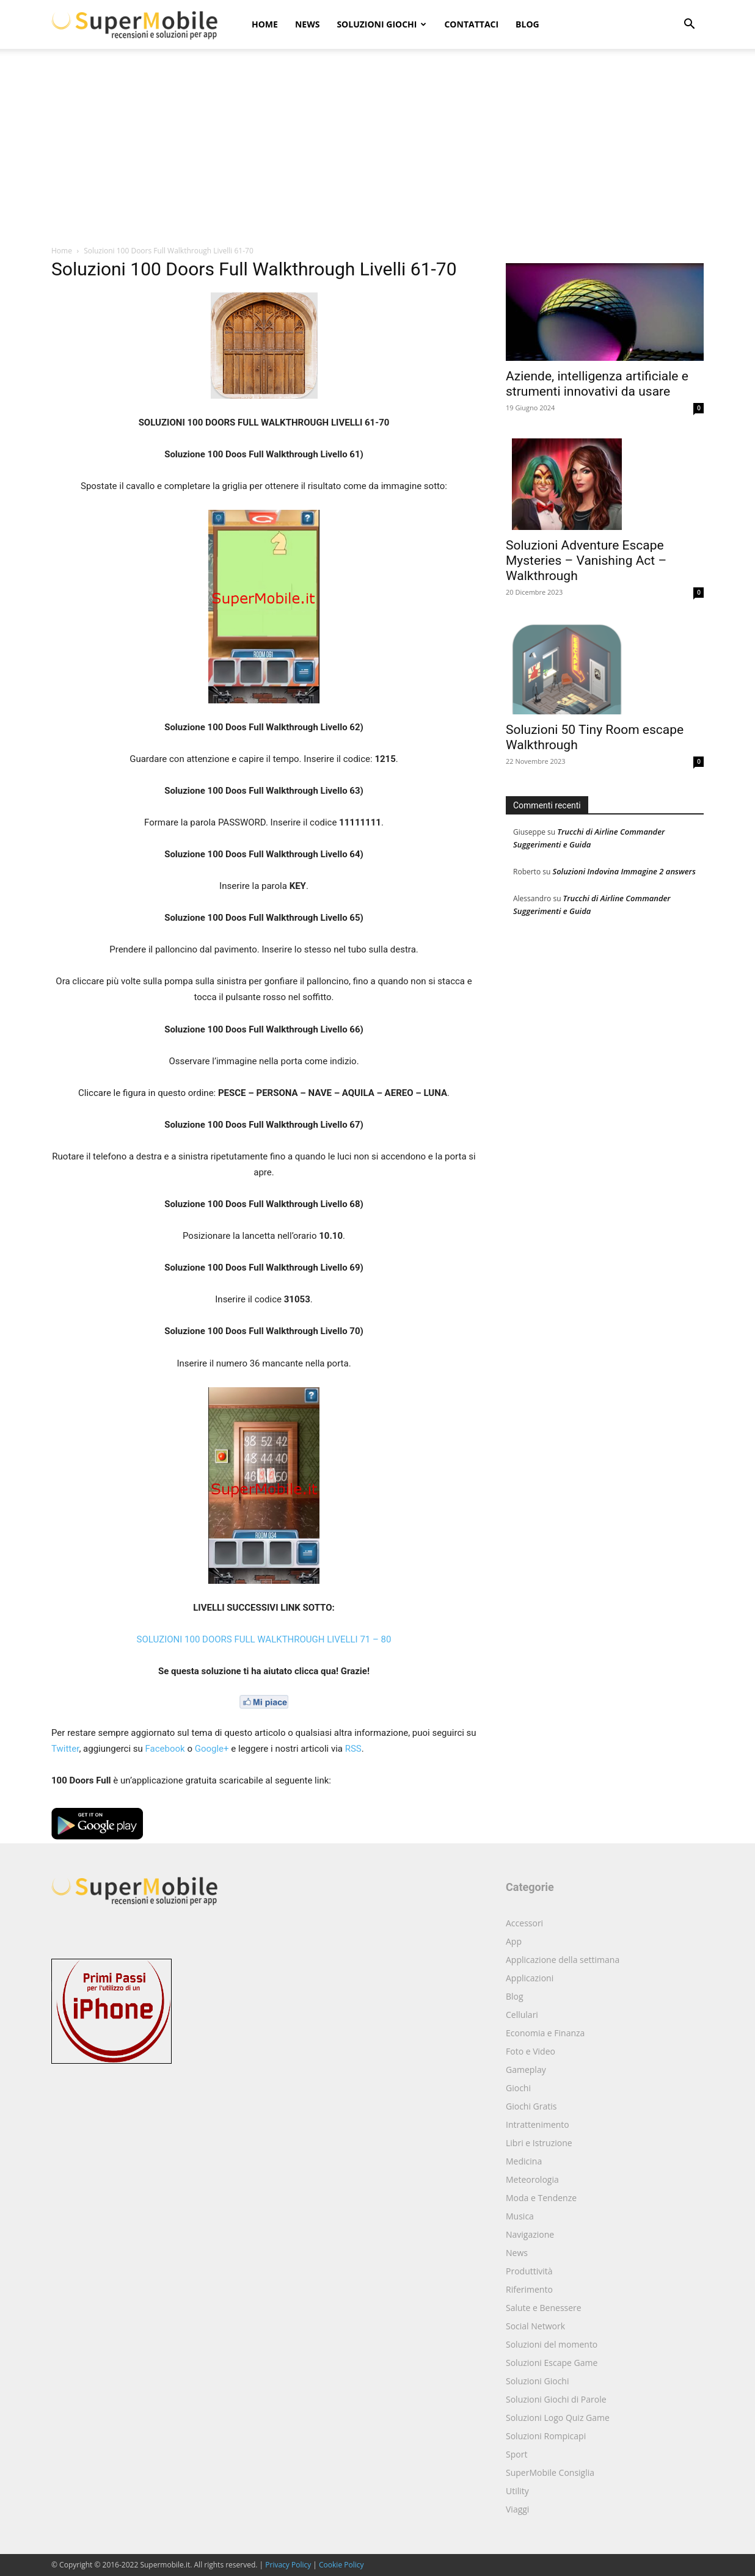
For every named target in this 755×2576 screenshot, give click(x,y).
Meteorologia (532, 2179)
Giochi (518, 2088)
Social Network (535, 2326)
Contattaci (471, 24)
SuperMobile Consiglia (550, 2472)
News (307, 24)
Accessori (524, 1923)
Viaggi (517, 2509)
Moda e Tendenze (541, 2198)
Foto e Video (530, 2051)
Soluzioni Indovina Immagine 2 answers (623, 871)
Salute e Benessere (544, 2307)
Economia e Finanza (545, 2033)
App (514, 1941)
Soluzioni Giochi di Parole (556, 2399)
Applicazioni (529, 1978)
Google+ (212, 1748)
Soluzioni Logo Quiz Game (558, 2417)
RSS (353, 1748)
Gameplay (526, 2069)
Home (265, 24)
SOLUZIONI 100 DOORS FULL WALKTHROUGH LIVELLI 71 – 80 (264, 1639)
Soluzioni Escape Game (551, 2362)
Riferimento (529, 2289)
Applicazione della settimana (562, 1959)
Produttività (529, 2271)
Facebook (165, 1748)
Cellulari (522, 2014)
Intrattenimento (537, 2124)
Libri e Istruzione (539, 2143)
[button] (689, 25)
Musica (520, 2216)
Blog (527, 24)
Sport (516, 2454)
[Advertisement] (377, 153)
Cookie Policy (341, 2565)
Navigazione (530, 2234)
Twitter (65, 1748)
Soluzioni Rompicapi (546, 2436)
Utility (517, 2491)
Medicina (524, 2161)
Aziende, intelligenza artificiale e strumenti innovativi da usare (597, 384)
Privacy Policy (288, 2565)
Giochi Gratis (531, 2106)
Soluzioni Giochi (381, 24)
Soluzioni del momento (551, 2344)
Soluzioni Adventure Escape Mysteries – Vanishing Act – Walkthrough (586, 560)
